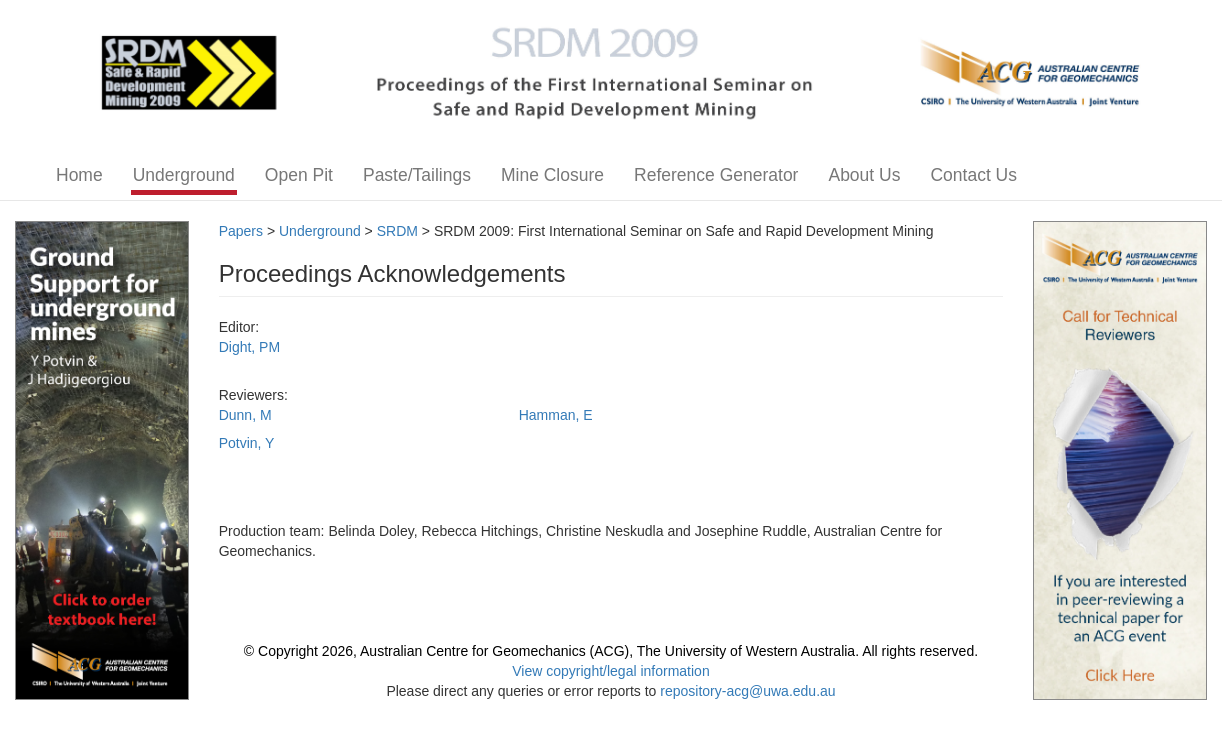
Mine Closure (552, 175)
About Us (864, 175)
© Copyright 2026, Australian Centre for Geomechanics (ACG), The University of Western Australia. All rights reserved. (611, 651)
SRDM (397, 231)
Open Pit (299, 175)
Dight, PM (249, 347)
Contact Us (973, 175)
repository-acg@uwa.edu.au (747, 691)
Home (79, 175)
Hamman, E (556, 415)
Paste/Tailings (417, 175)
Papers (241, 231)
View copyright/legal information (610, 671)
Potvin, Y (247, 443)
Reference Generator (716, 175)
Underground (184, 175)
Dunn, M (245, 415)
